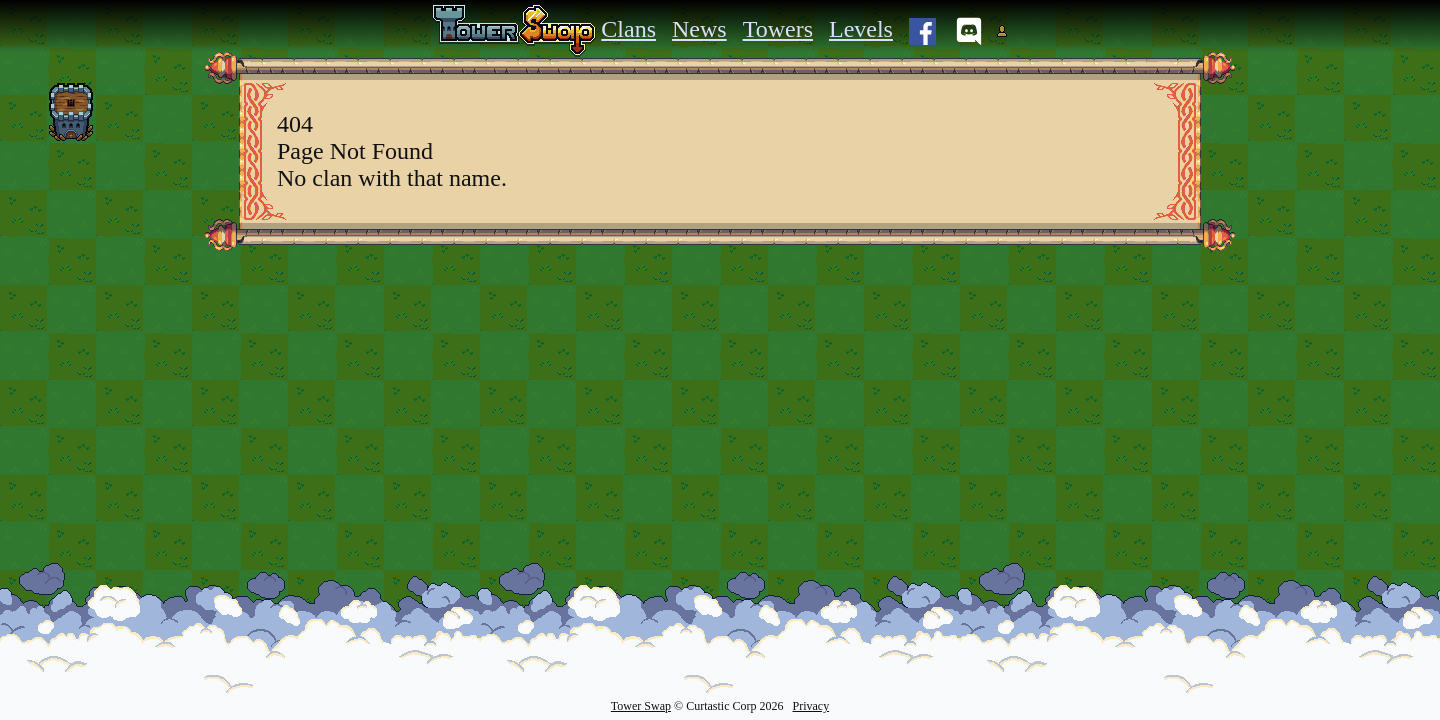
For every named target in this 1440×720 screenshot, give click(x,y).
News (699, 29)
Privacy (810, 706)
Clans (628, 29)
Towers (778, 29)
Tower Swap (641, 706)
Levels (861, 29)
